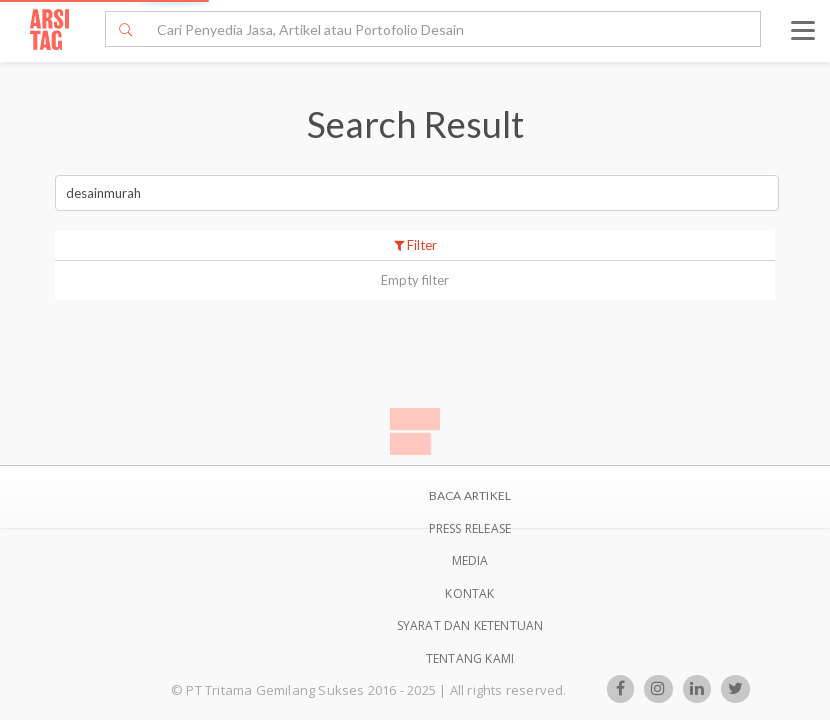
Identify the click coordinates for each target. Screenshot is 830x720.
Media (470, 560)
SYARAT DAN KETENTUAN (470, 625)
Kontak (469, 593)
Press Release (470, 528)
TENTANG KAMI (470, 658)
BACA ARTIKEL (470, 495)
